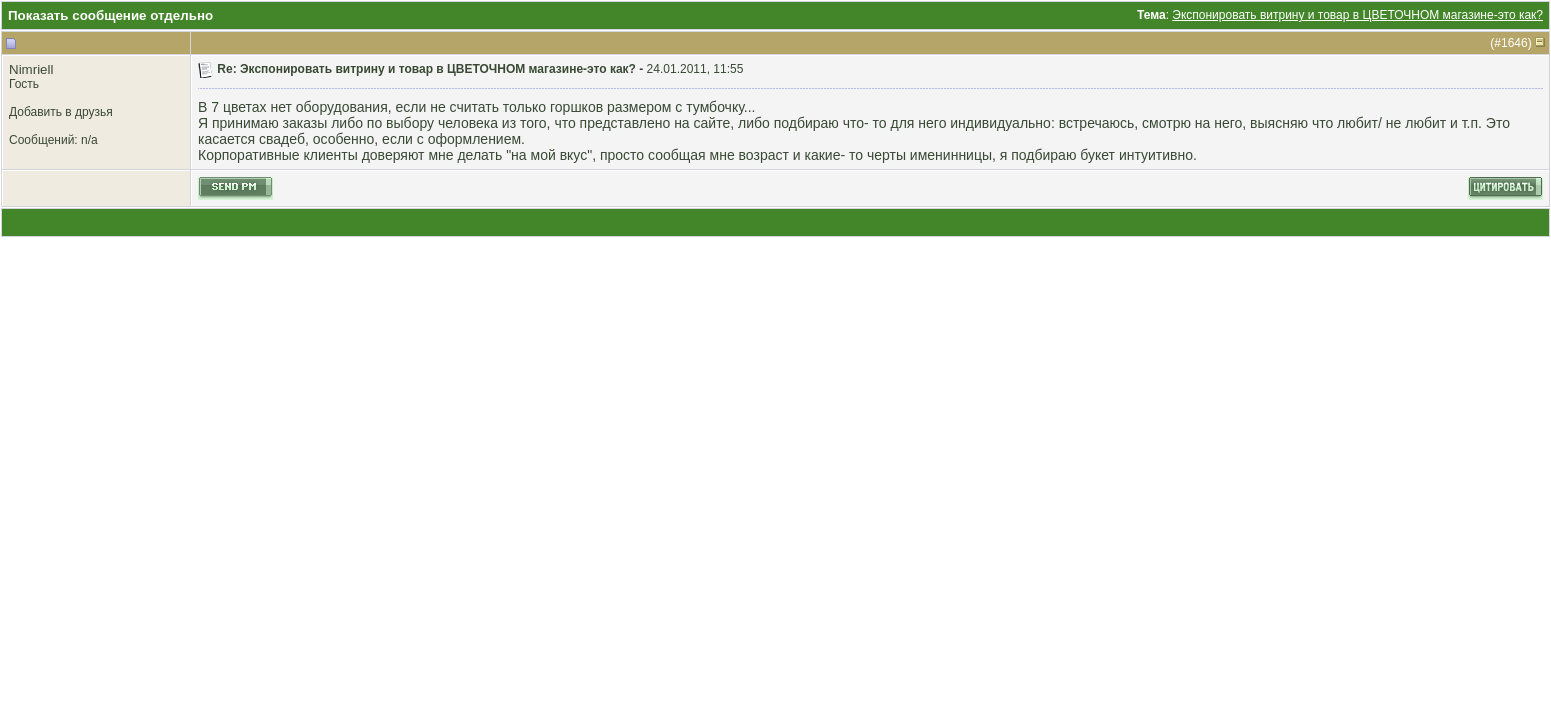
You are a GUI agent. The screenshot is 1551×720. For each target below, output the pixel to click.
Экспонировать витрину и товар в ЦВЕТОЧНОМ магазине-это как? (1357, 15)
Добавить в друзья (61, 112)
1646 (1514, 43)
